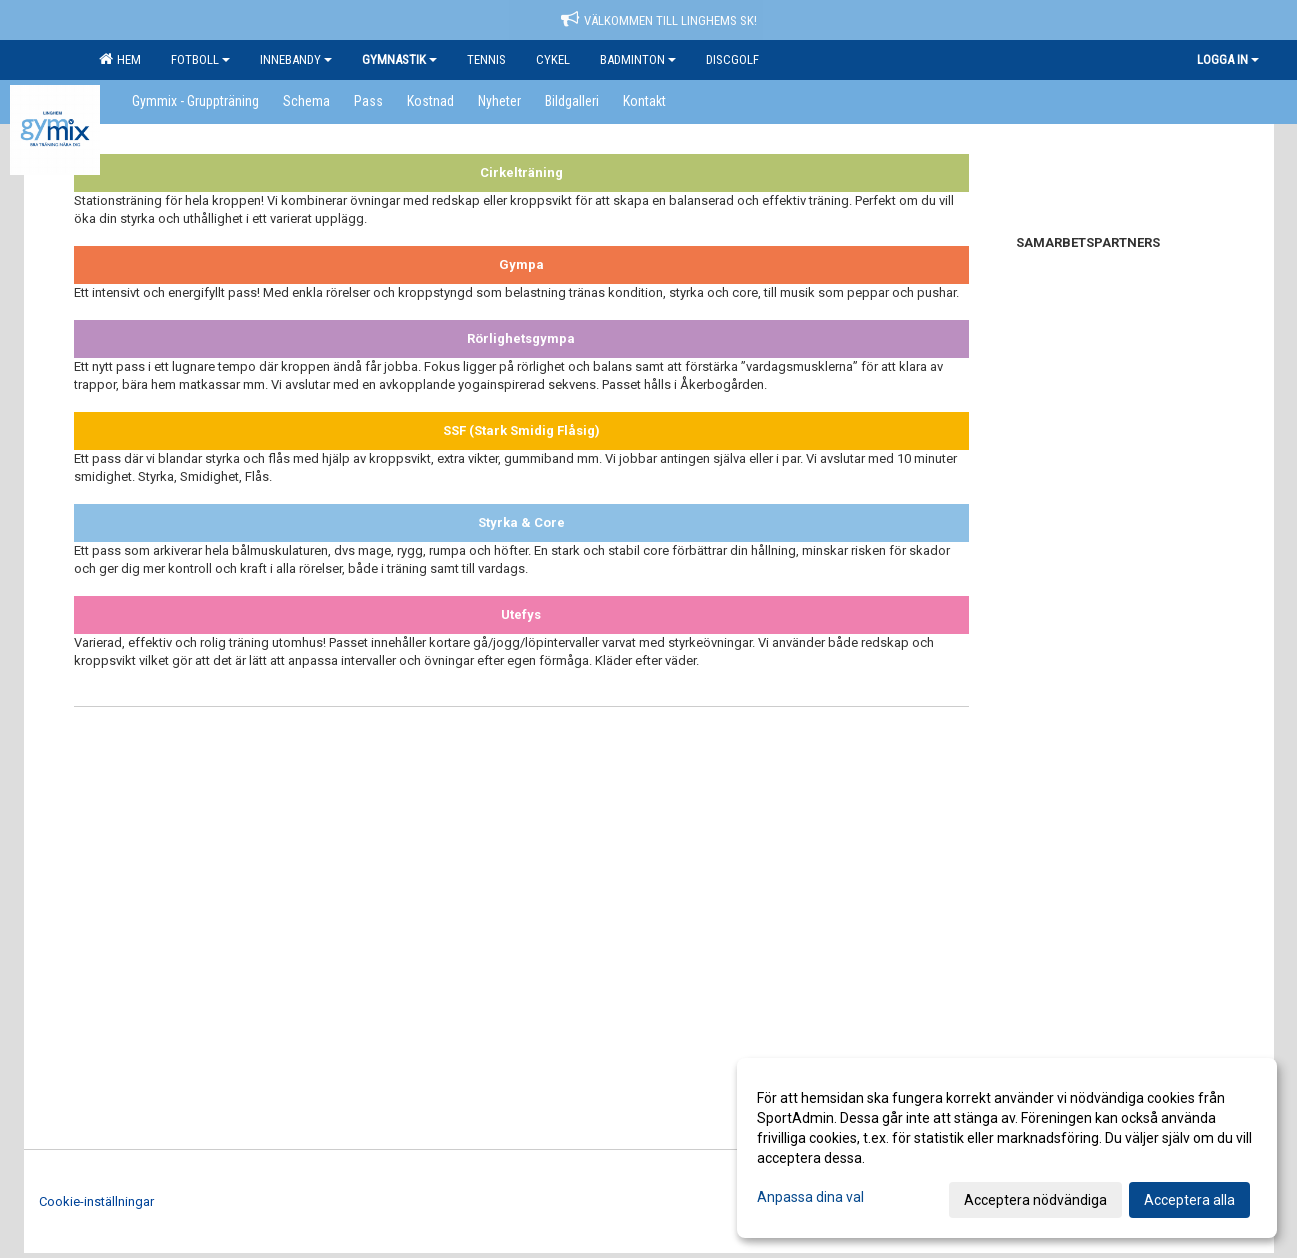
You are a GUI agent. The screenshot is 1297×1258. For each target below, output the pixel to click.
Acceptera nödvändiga (1035, 1200)
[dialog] (1007, 1148)
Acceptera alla (1189, 1200)
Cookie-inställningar (96, 1201)
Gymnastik (399, 59)
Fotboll (200, 59)
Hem (120, 59)
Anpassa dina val (810, 1197)
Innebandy (296, 59)
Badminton (638, 59)
